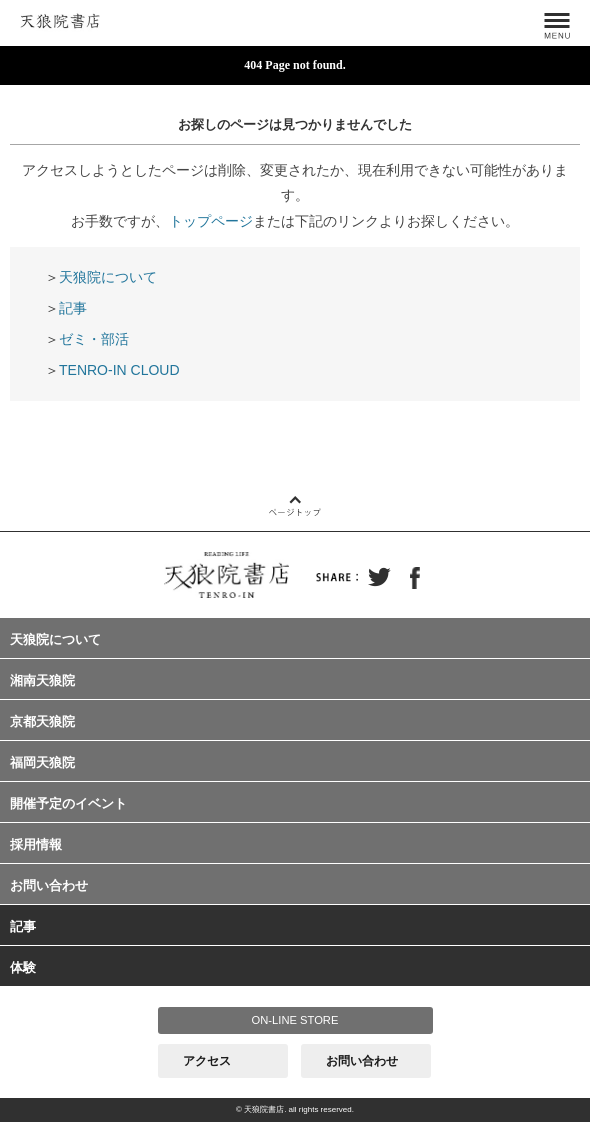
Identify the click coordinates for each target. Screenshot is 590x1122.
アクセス (207, 1061)
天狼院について (108, 277)
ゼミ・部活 (94, 339)
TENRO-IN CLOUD (119, 370)
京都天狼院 (42, 721)
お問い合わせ (49, 885)
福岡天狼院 (42, 762)
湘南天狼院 (42, 680)
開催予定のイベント (68, 803)
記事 (73, 308)
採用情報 (36, 844)
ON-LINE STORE (295, 1020)
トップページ (211, 221)
